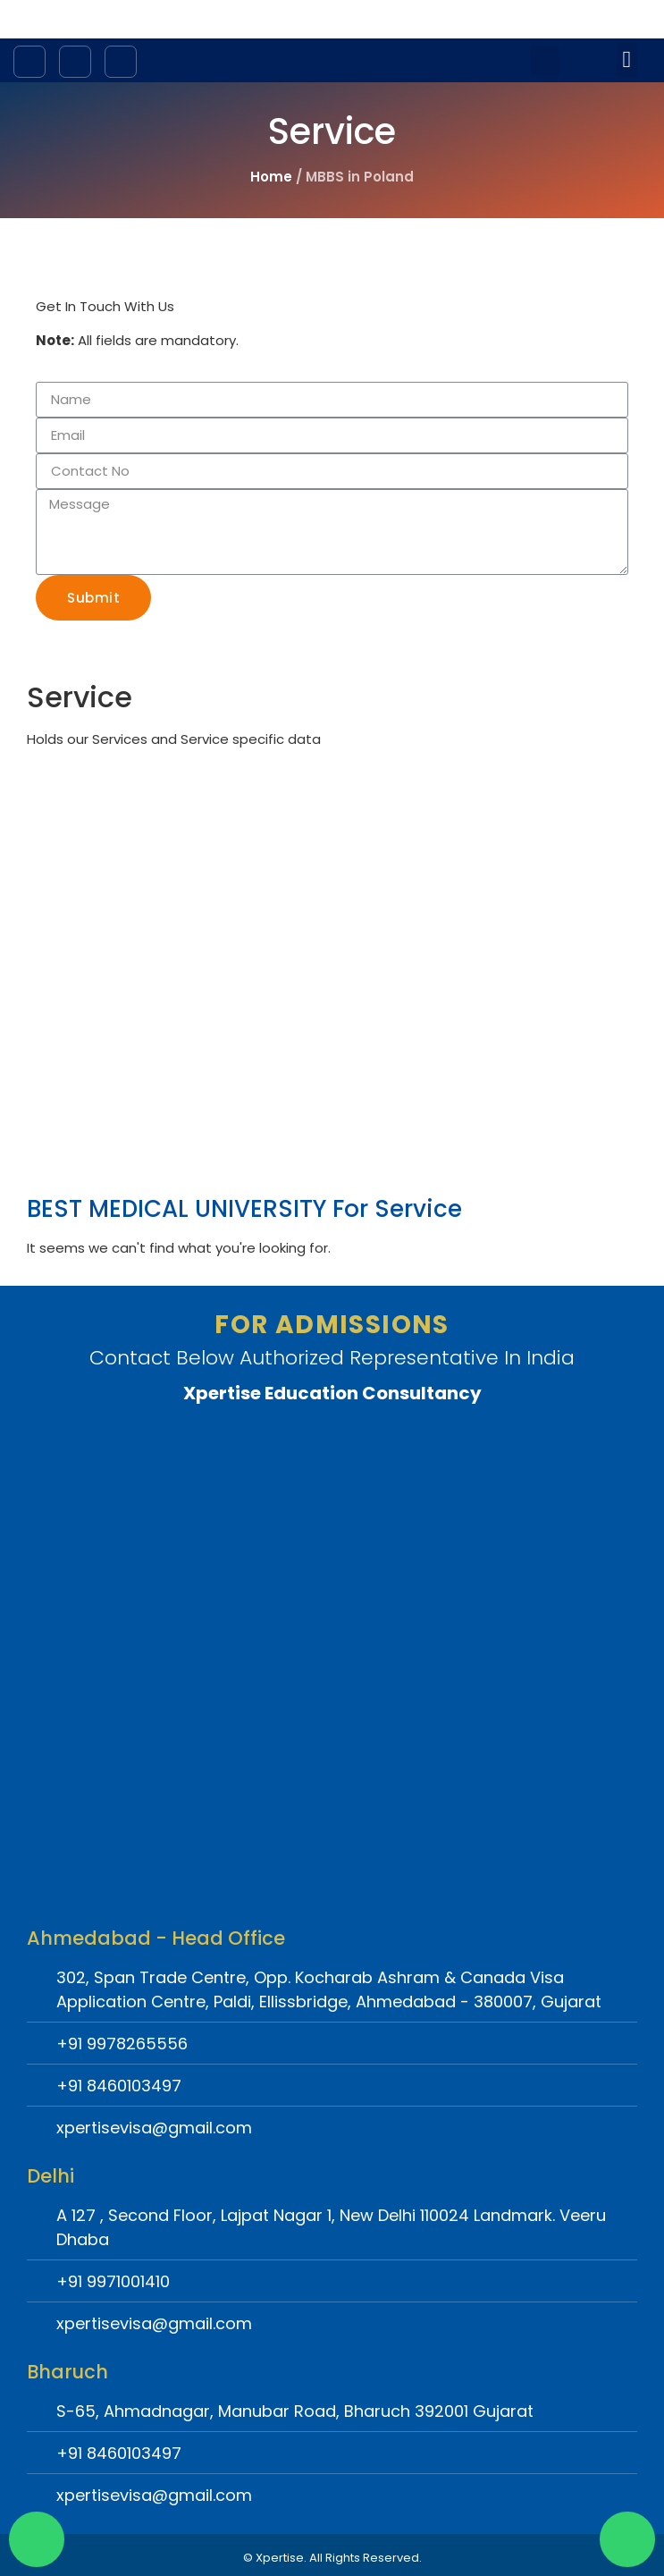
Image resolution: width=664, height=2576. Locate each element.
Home (271, 176)
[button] (627, 60)
